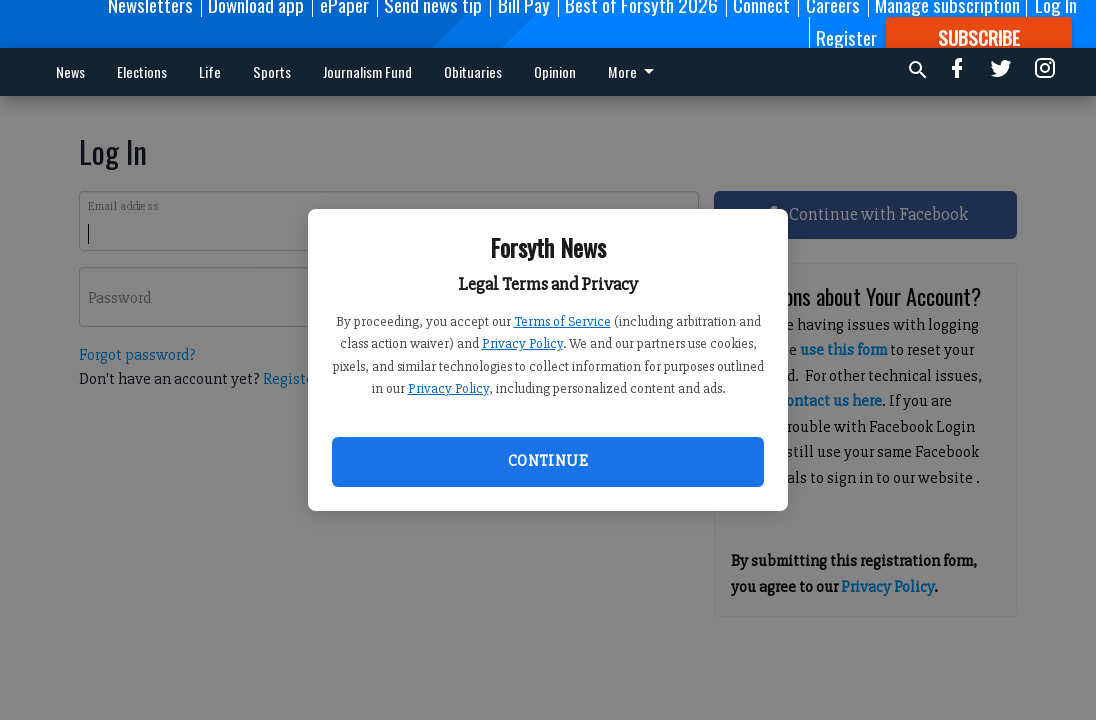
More (634, 71)
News (70, 71)
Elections (142, 71)
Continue (548, 461)
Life (210, 71)
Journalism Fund (367, 71)
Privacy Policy (522, 343)
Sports (272, 71)
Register (846, 37)
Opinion (555, 71)
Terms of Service (562, 321)
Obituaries (473, 71)
